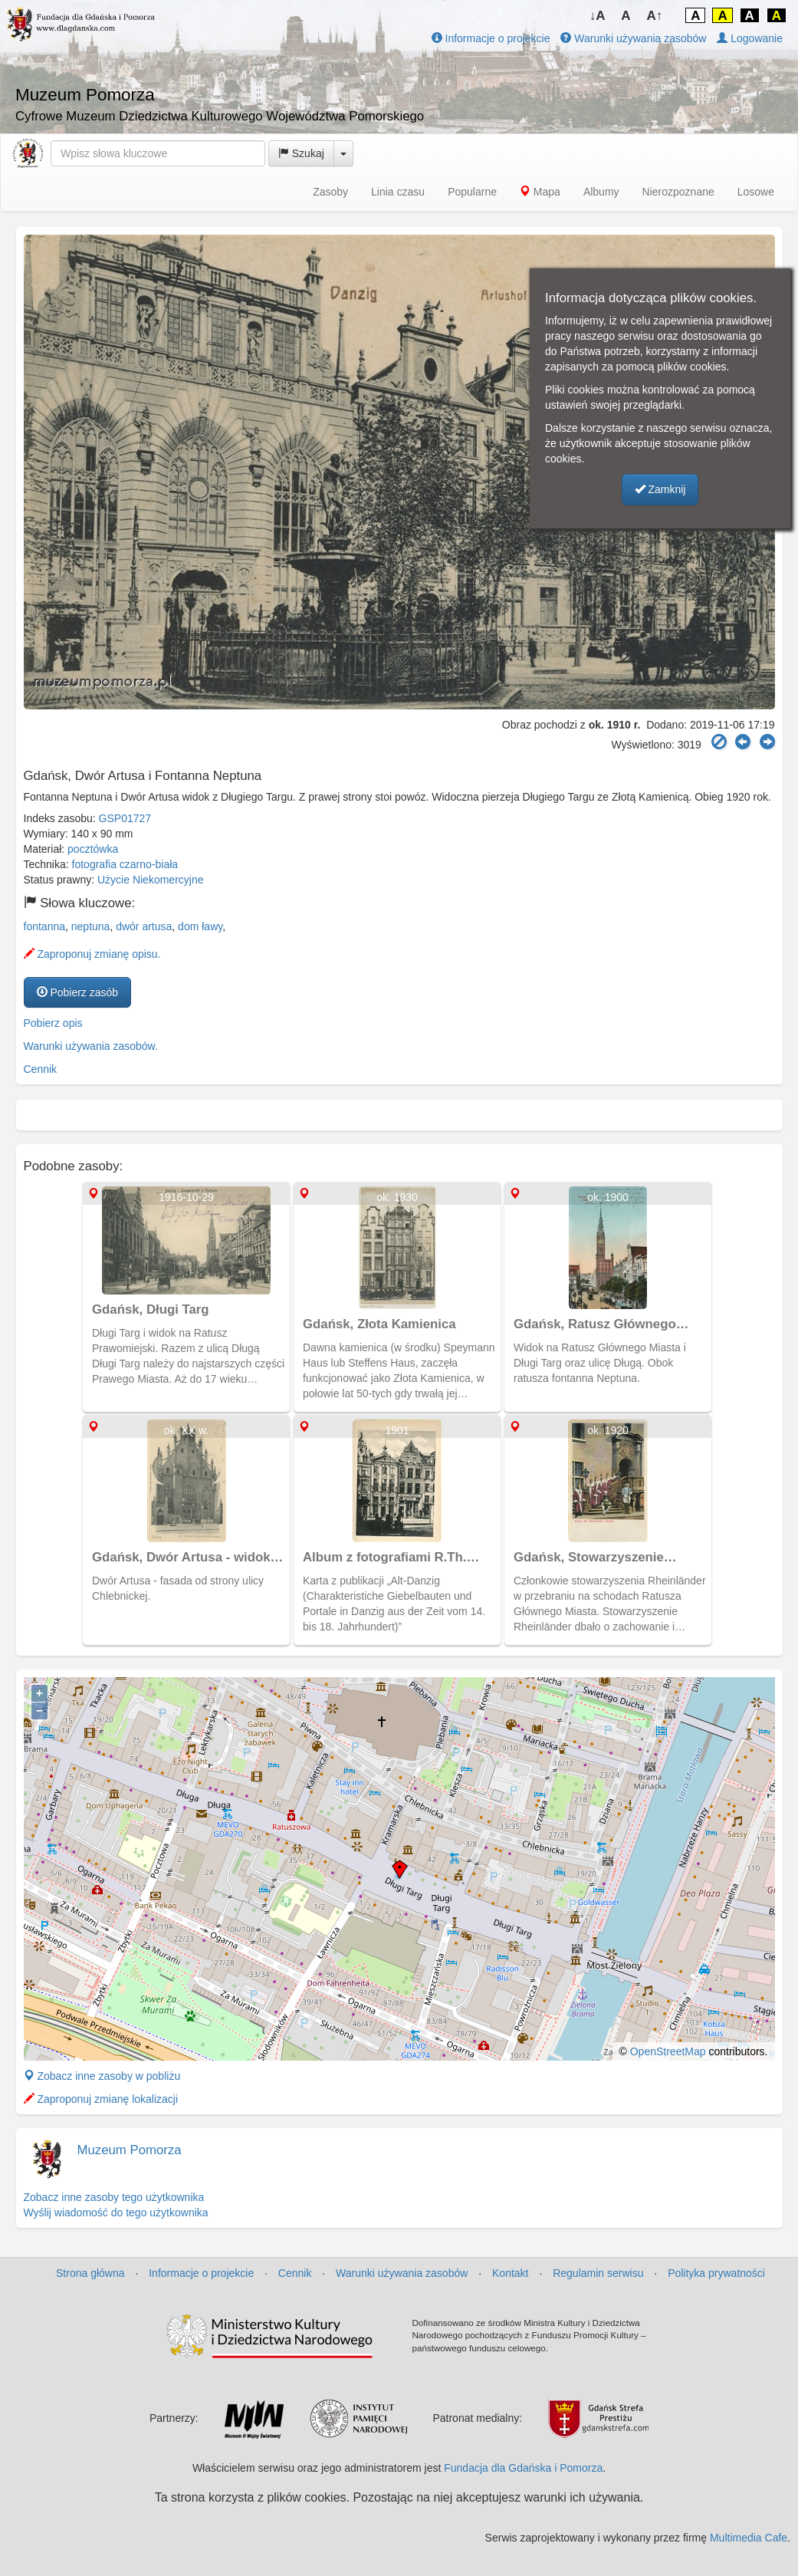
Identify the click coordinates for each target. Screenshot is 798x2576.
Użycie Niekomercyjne (150, 879)
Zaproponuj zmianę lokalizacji (101, 2099)
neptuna (90, 926)
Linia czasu (398, 192)
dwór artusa (144, 926)
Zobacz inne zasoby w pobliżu (102, 2076)
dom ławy (200, 926)
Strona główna (90, 2273)
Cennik (40, 1069)
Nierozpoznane (678, 192)
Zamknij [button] (660, 489)
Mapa (540, 192)
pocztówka (92, 849)
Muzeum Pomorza (129, 2150)
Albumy (601, 192)
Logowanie (750, 38)
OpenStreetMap (668, 2051)
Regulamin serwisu (598, 2273)
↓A (597, 15)
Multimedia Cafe (748, 2538)
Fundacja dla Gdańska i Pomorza (523, 2468)
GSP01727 (125, 818)
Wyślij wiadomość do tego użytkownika (116, 2212)
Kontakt (510, 2273)
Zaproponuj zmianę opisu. (92, 954)
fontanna (45, 926)
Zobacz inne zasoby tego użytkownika (114, 2197)
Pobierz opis (53, 1023)
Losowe (755, 192)
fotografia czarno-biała (125, 864)
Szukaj (301, 153)
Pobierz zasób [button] (78, 992)
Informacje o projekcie (491, 38)
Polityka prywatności (716, 2273)
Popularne (472, 192)
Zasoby (330, 192)
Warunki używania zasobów (633, 38)
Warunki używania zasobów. (91, 1046)
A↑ (655, 15)
